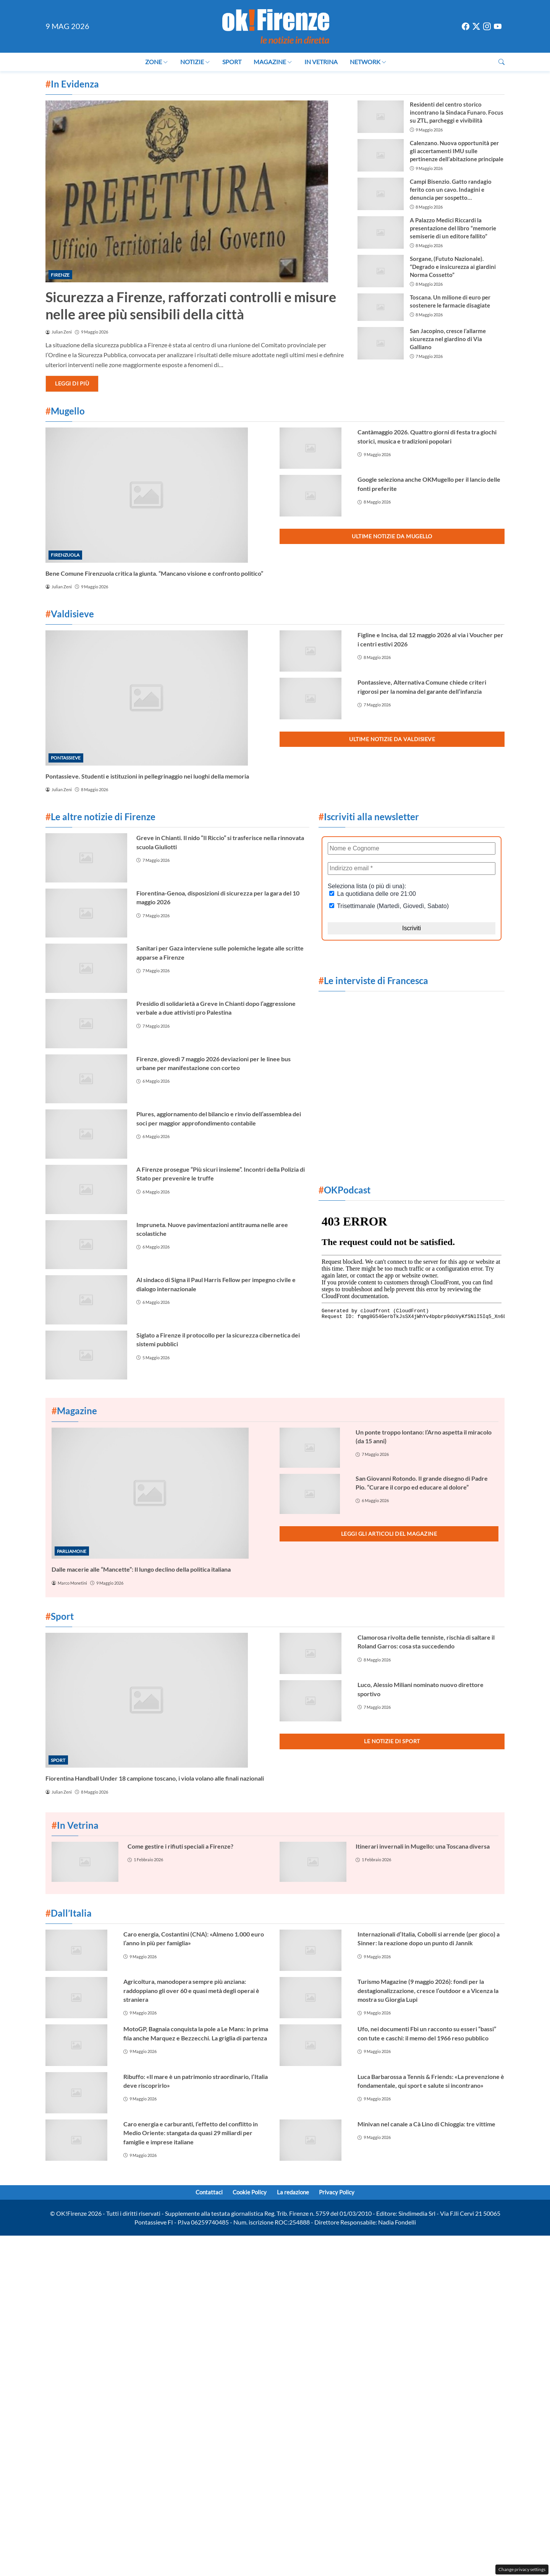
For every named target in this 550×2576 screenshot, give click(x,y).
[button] (501, 61)
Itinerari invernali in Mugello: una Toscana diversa (423, 1846)
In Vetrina (321, 61)
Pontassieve (66, 758)
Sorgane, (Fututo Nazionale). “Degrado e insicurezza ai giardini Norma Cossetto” (453, 266)
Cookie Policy (248, 2192)
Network (368, 61)
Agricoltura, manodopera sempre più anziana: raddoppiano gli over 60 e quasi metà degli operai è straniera (191, 1990)
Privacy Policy (342, 2192)
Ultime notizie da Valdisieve (392, 739)
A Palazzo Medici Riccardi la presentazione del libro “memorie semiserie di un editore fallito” (453, 228)
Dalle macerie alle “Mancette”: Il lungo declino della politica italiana (141, 1569)
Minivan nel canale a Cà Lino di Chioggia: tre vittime (426, 2124)
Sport (231, 61)
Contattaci (204, 2192)
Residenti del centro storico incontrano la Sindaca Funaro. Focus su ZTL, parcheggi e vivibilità (456, 112)
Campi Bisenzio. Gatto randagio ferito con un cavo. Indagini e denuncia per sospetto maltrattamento (451, 190)
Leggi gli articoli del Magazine (389, 1533)
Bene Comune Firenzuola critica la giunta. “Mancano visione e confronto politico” (154, 573)
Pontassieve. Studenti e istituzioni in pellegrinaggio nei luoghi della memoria (147, 776)
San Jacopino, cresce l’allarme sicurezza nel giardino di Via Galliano (448, 338)
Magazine (273, 61)
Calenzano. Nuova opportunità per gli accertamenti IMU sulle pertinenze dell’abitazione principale (456, 150)
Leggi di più (72, 383)
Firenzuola (65, 555)
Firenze (60, 275)
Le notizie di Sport (392, 1741)
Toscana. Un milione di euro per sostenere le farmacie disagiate (450, 301)
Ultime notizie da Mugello (392, 536)
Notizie (195, 61)
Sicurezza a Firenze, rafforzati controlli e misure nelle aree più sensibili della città (190, 305)
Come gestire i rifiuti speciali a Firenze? (180, 1846)
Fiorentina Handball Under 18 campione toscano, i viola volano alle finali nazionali (154, 1778)
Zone (156, 61)
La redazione (295, 2192)
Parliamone (71, 1551)
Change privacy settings (521, 2569)
